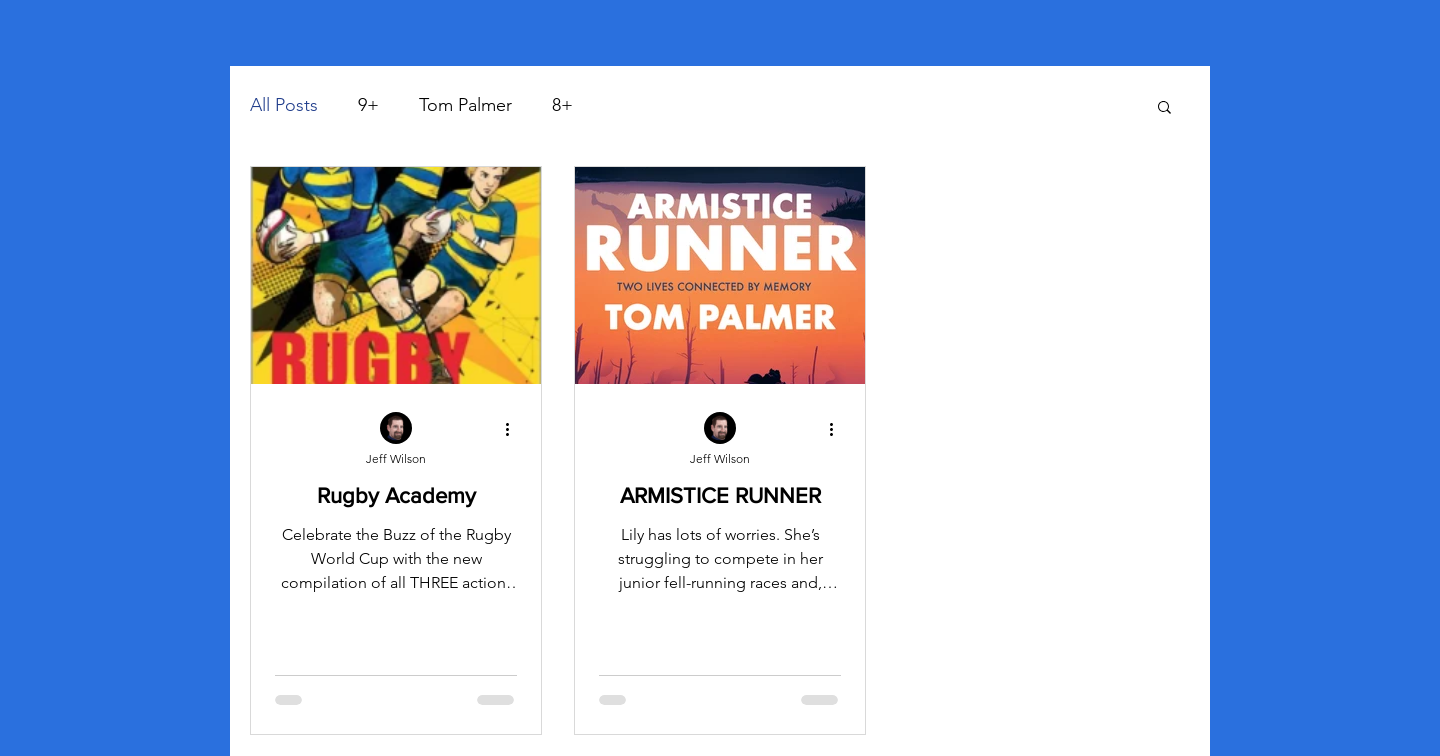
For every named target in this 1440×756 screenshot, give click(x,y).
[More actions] (514, 429)
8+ (562, 105)
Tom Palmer (465, 105)
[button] (1164, 108)
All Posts (284, 105)
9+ (368, 105)
